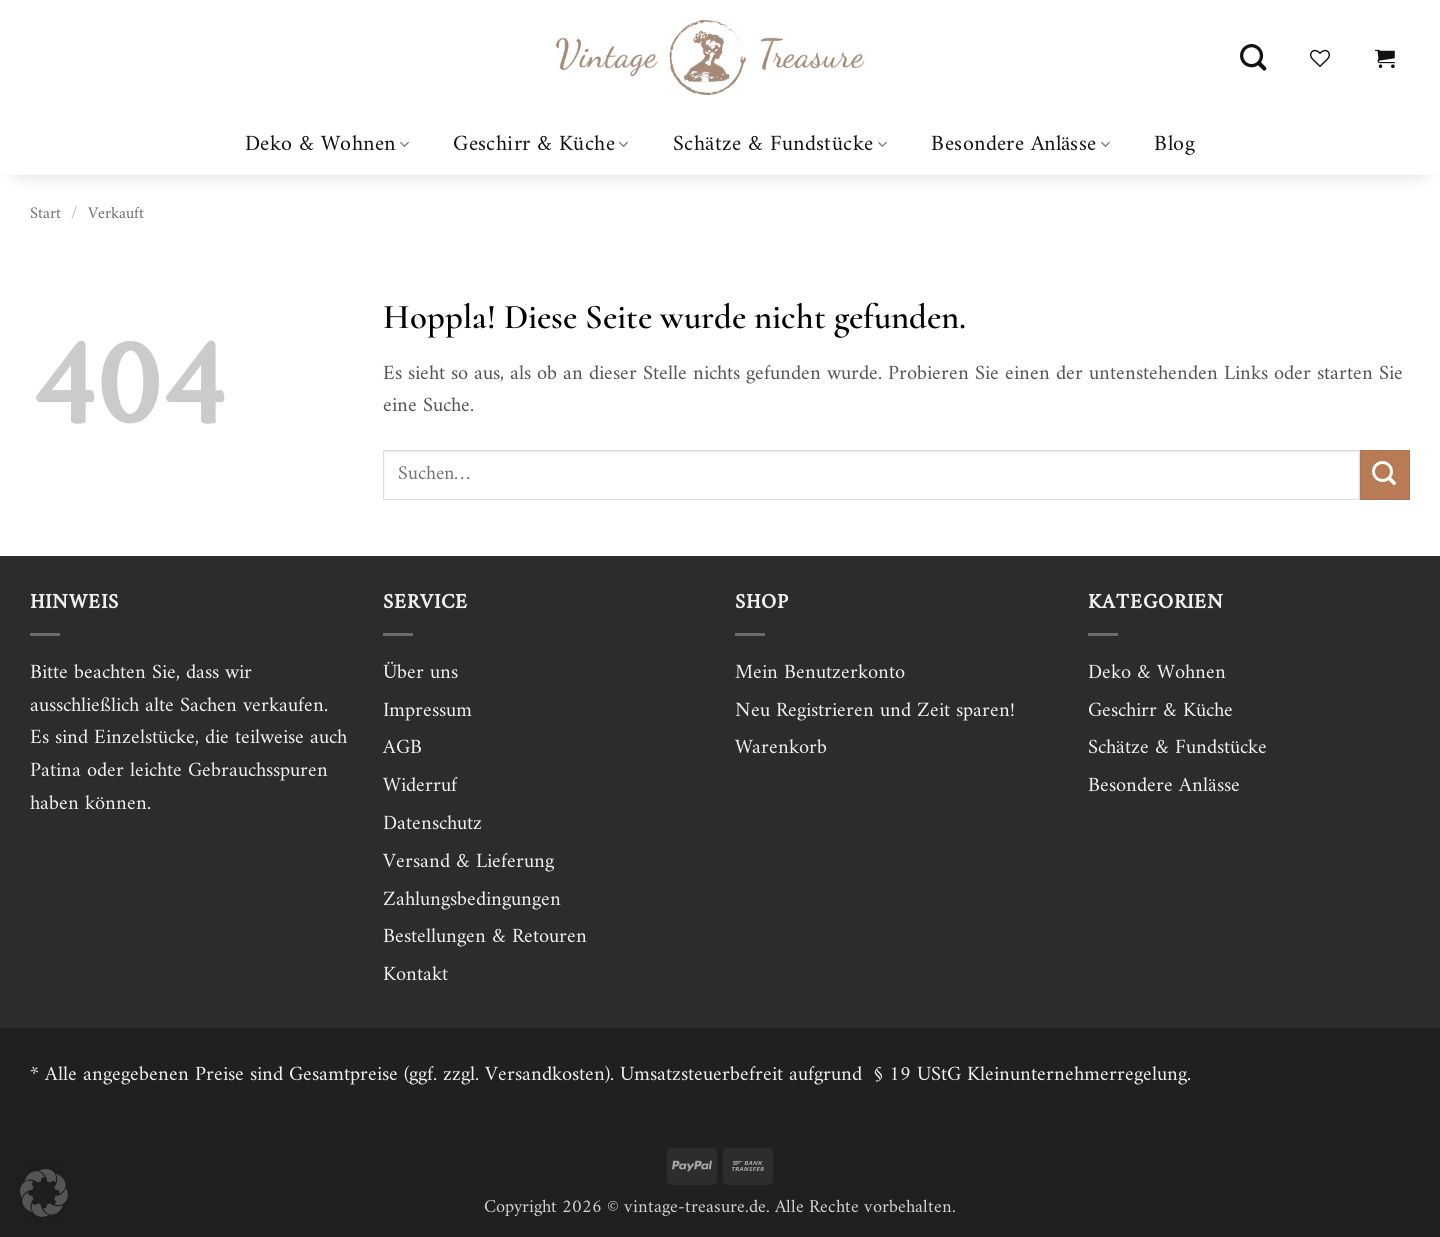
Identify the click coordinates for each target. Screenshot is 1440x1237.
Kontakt (415, 975)
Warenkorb (781, 748)
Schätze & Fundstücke (780, 144)
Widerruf (420, 786)
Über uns (420, 673)
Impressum (427, 711)
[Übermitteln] (1385, 475)
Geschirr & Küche (541, 144)
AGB (402, 748)
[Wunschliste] (1320, 58)
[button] (1385, 58)
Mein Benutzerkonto (820, 673)
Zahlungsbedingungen (472, 900)
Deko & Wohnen (327, 144)
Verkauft (116, 214)
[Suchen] (1253, 58)
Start (45, 214)
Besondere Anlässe (1020, 144)
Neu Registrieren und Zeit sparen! (875, 711)
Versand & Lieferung (468, 862)
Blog (1174, 145)
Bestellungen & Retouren (485, 937)
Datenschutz (432, 824)
